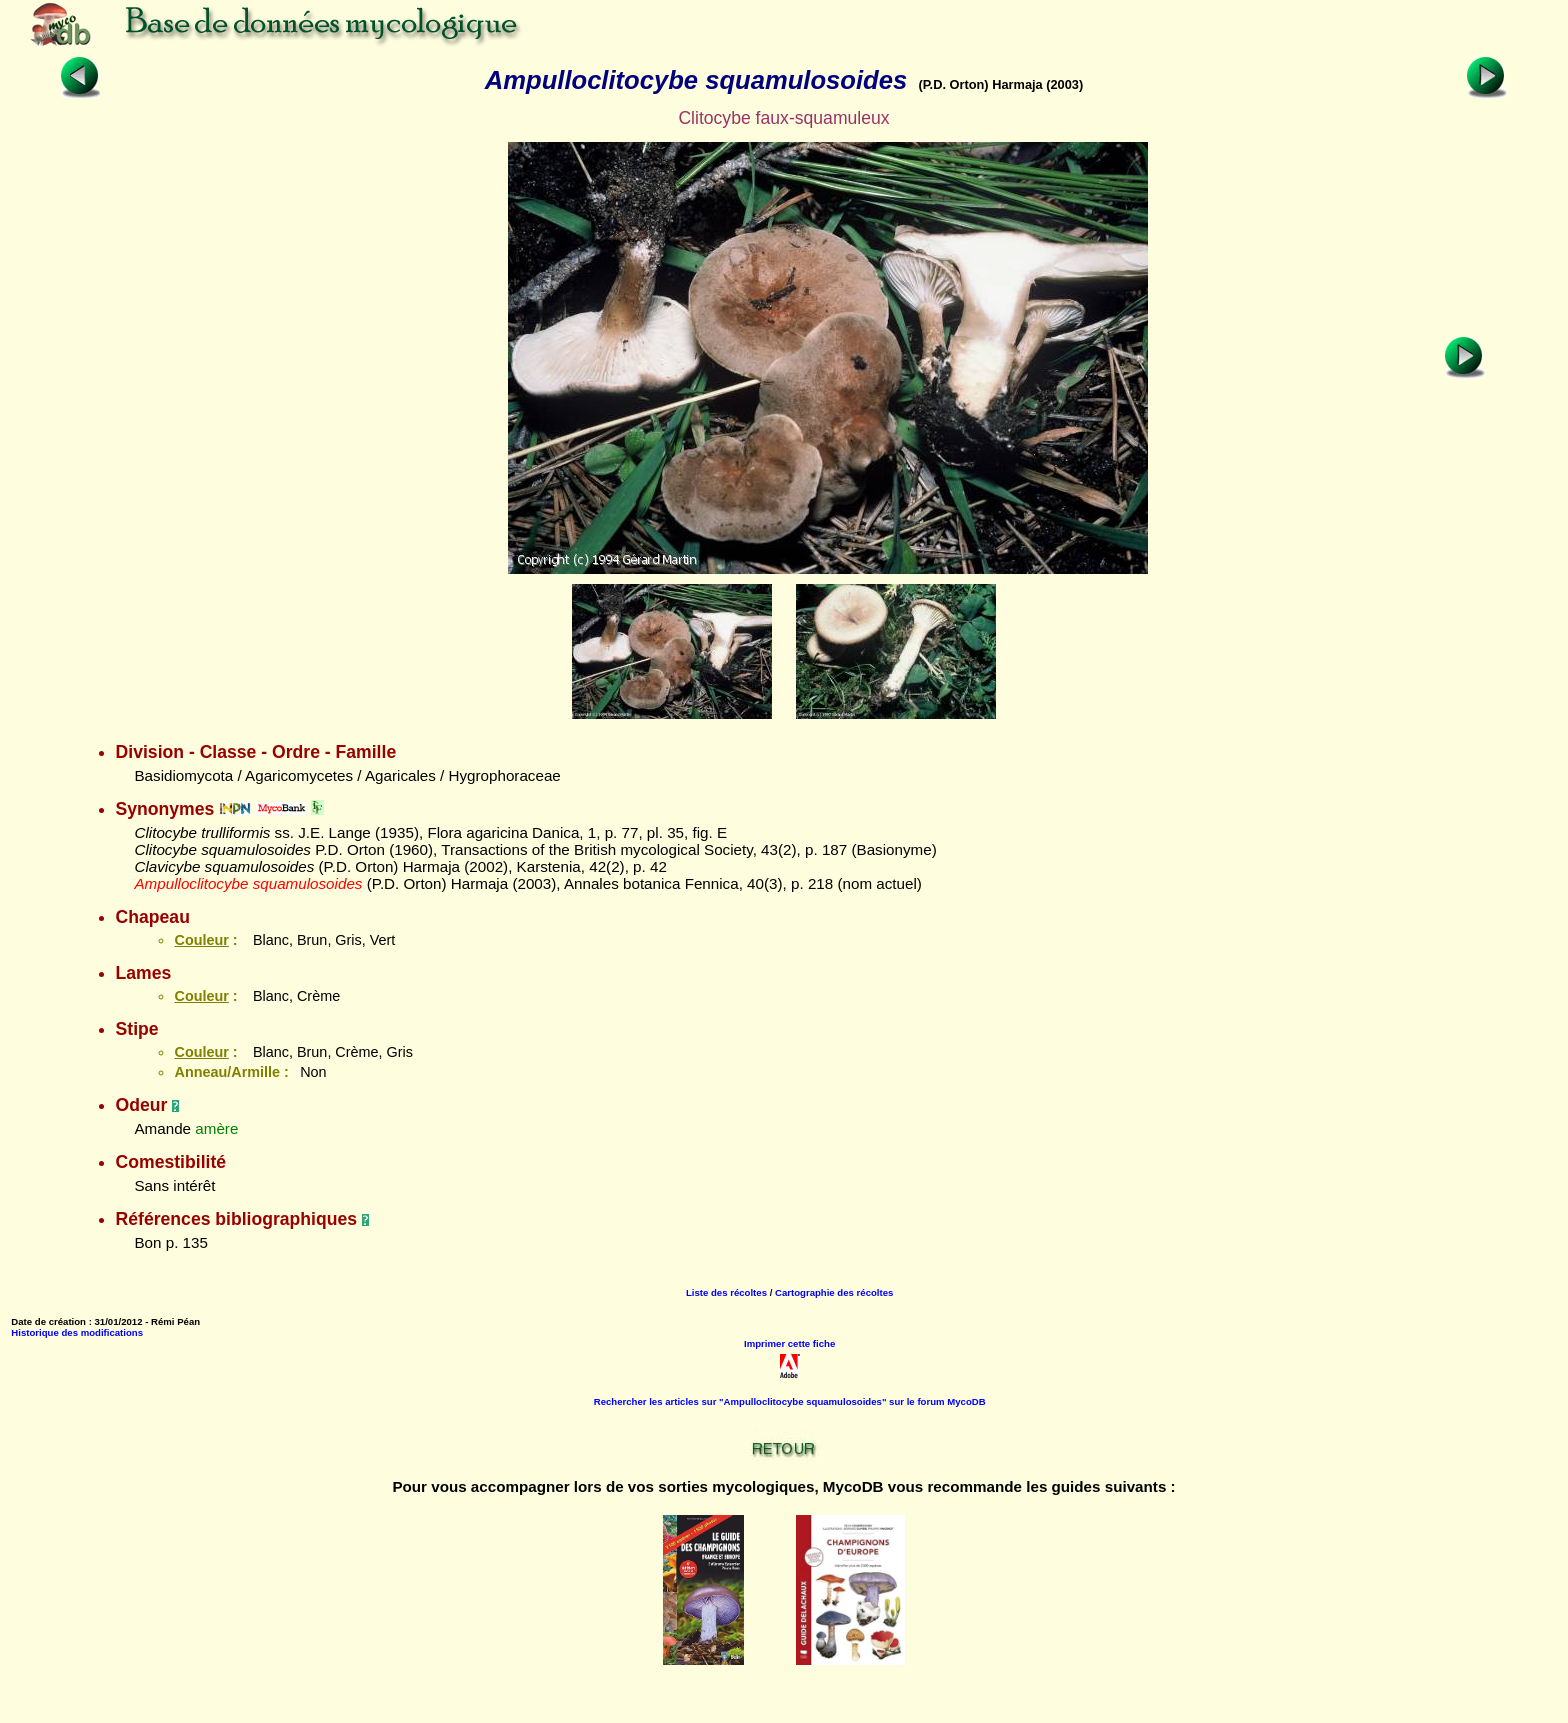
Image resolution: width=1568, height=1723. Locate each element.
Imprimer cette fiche (789, 1343)
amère (216, 1128)
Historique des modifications (77, 1332)
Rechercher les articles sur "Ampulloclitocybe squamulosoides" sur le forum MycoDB (790, 1401)
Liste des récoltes (726, 1292)
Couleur (201, 940)
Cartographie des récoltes (834, 1292)
